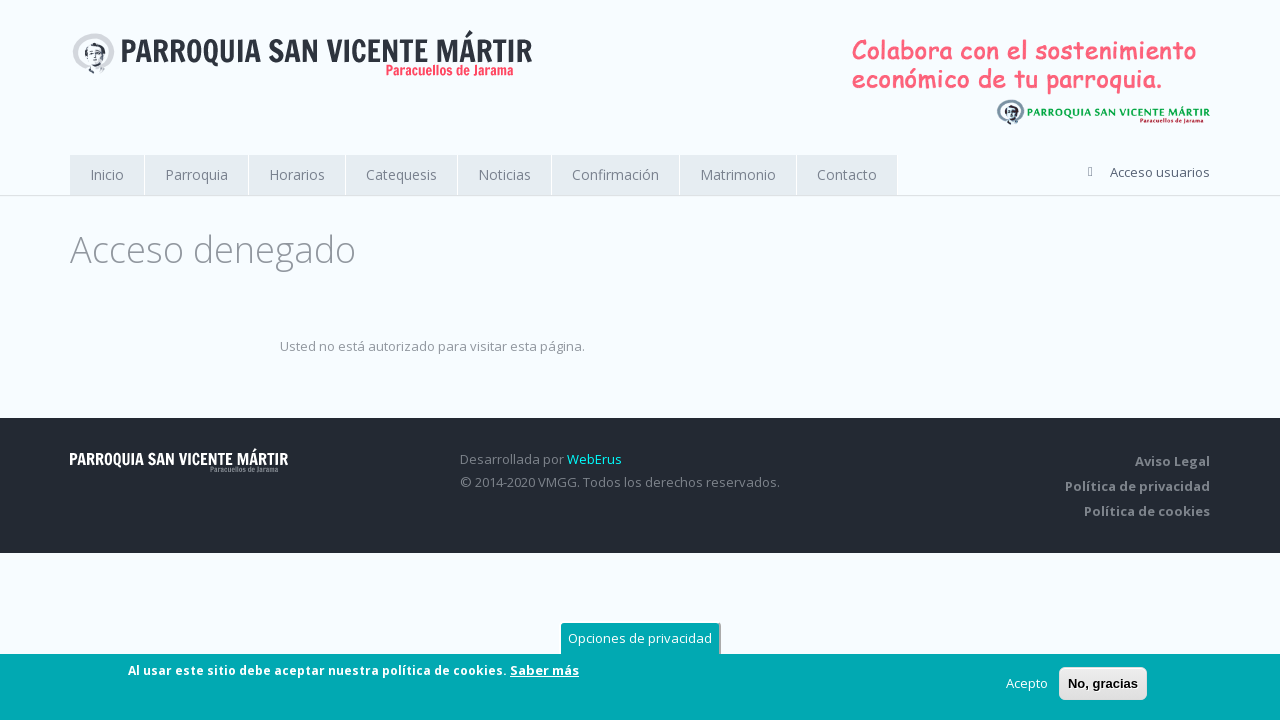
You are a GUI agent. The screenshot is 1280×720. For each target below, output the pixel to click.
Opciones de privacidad (640, 639)
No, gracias (1103, 684)
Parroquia (196, 174)
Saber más (544, 671)
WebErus (594, 459)
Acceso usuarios (1160, 172)
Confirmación (615, 174)
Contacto (847, 174)
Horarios (297, 174)
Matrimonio (738, 174)
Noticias (504, 174)
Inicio (107, 174)
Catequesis (401, 174)
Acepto (1027, 684)
